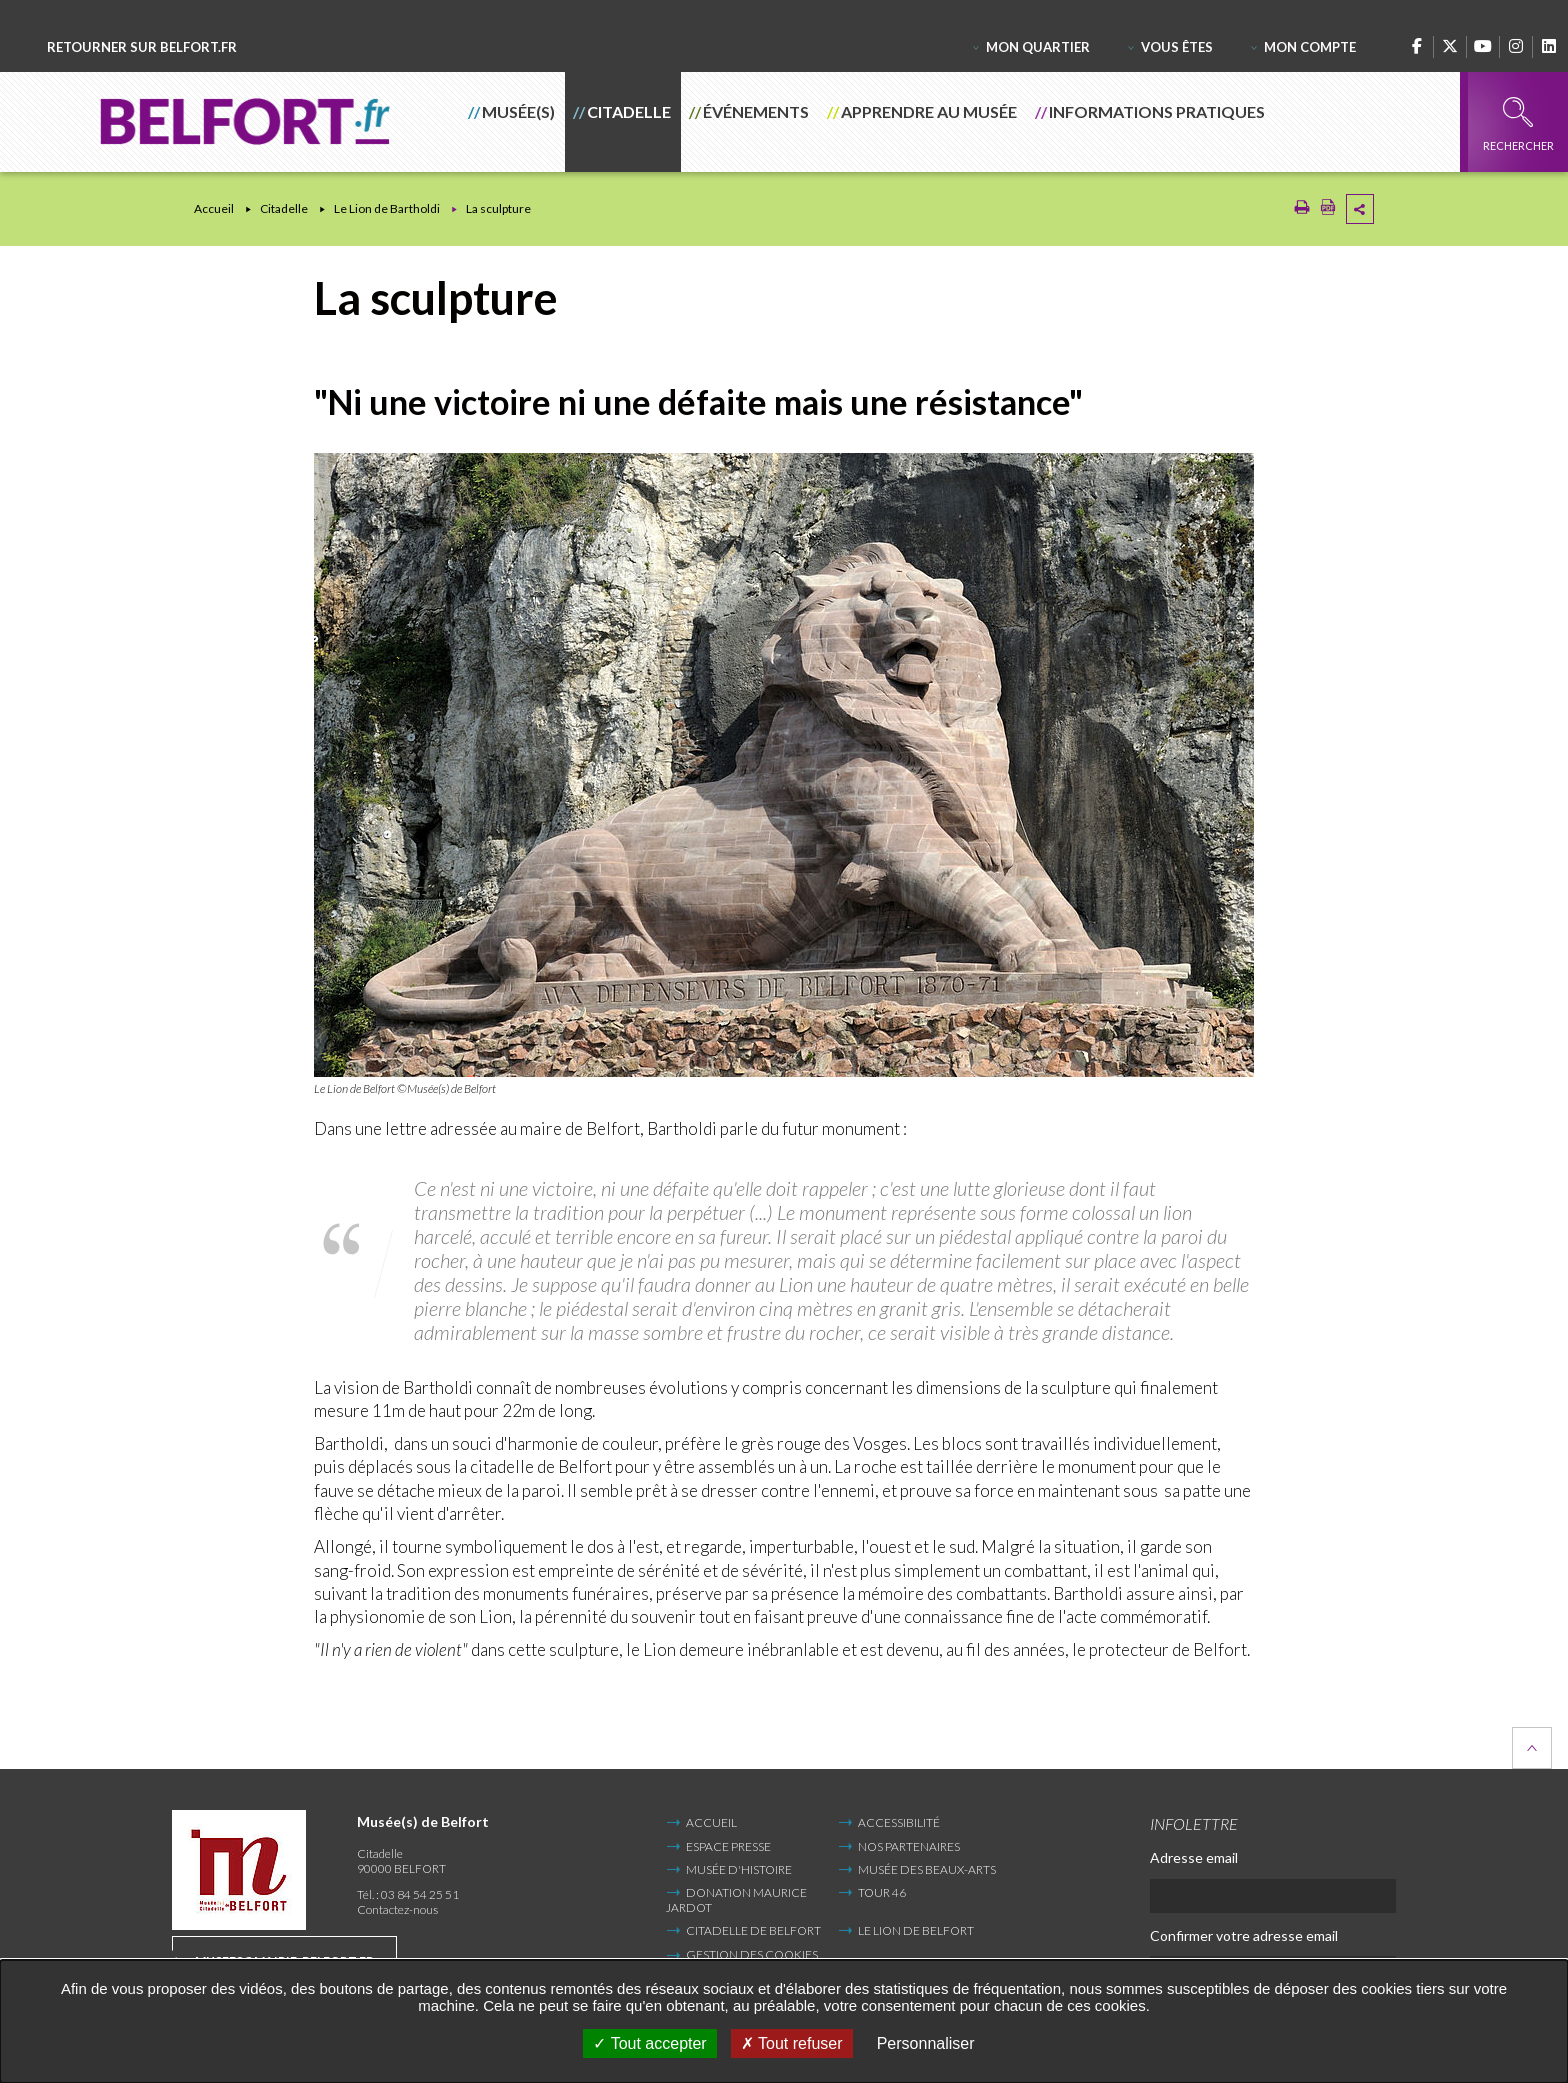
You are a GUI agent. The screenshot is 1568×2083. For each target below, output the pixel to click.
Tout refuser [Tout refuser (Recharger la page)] (792, 2043)
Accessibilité (899, 1822)
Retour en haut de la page (1532, 1748)
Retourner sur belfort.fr (142, 47)
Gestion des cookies (752, 1955)
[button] (512, 122)
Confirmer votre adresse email (1244, 1935)
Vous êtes (1177, 47)
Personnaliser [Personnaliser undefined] (926, 2043)
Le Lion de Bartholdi (387, 208)
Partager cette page (1360, 209)
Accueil (214, 208)
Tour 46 (882, 1892)
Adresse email (1194, 1857)
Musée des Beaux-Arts (927, 1869)
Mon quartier (1038, 47)
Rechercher (1518, 124)
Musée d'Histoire (739, 1869)
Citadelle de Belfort (753, 1930)
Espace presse (728, 1846)
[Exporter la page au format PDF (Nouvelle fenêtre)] (1328, 211)
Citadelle (284, 208)
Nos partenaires (909, 1846)
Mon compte (1310, 47)
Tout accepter (649, 2043)
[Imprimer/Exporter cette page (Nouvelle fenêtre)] (1302, 211)
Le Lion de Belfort (916, 1930)
